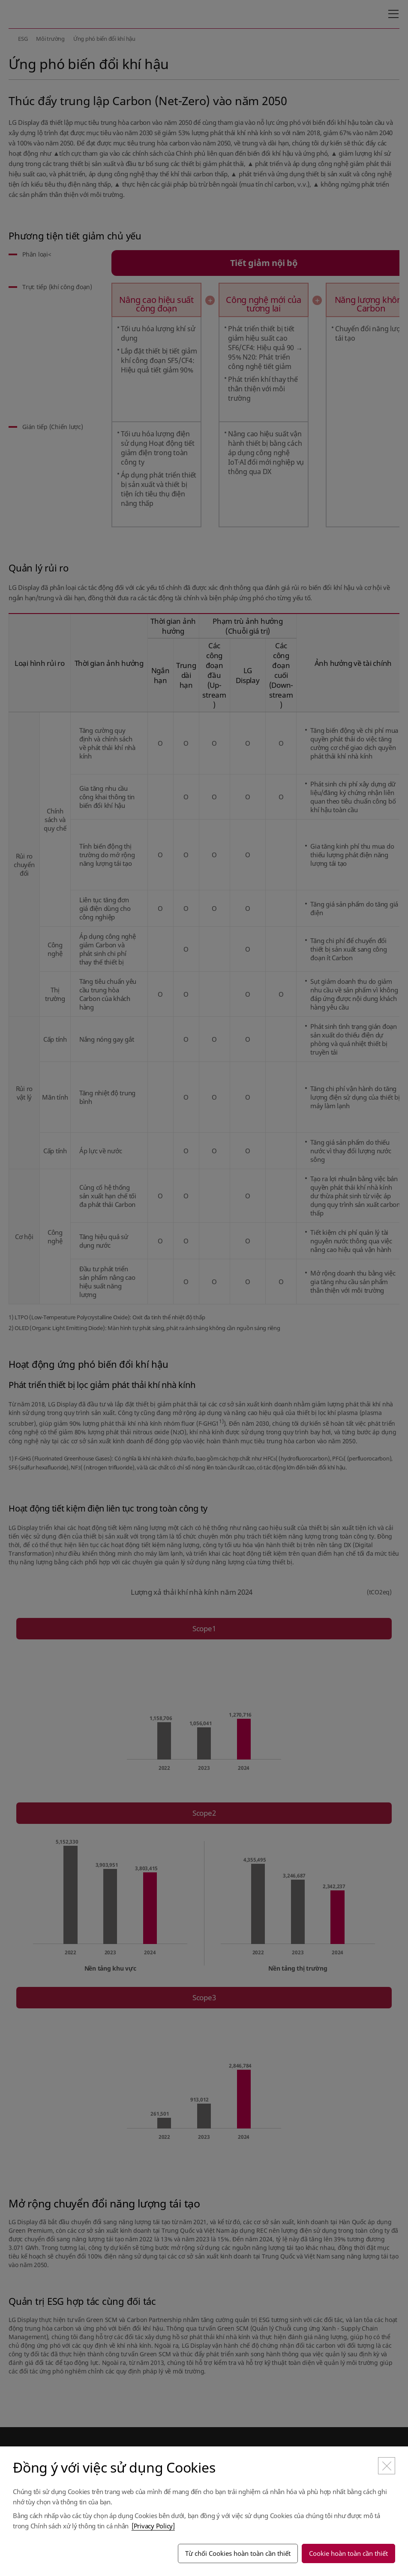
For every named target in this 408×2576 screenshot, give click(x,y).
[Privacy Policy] (153, 2526)
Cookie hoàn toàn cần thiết (348, 2553)
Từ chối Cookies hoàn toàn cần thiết (238, 2553)
